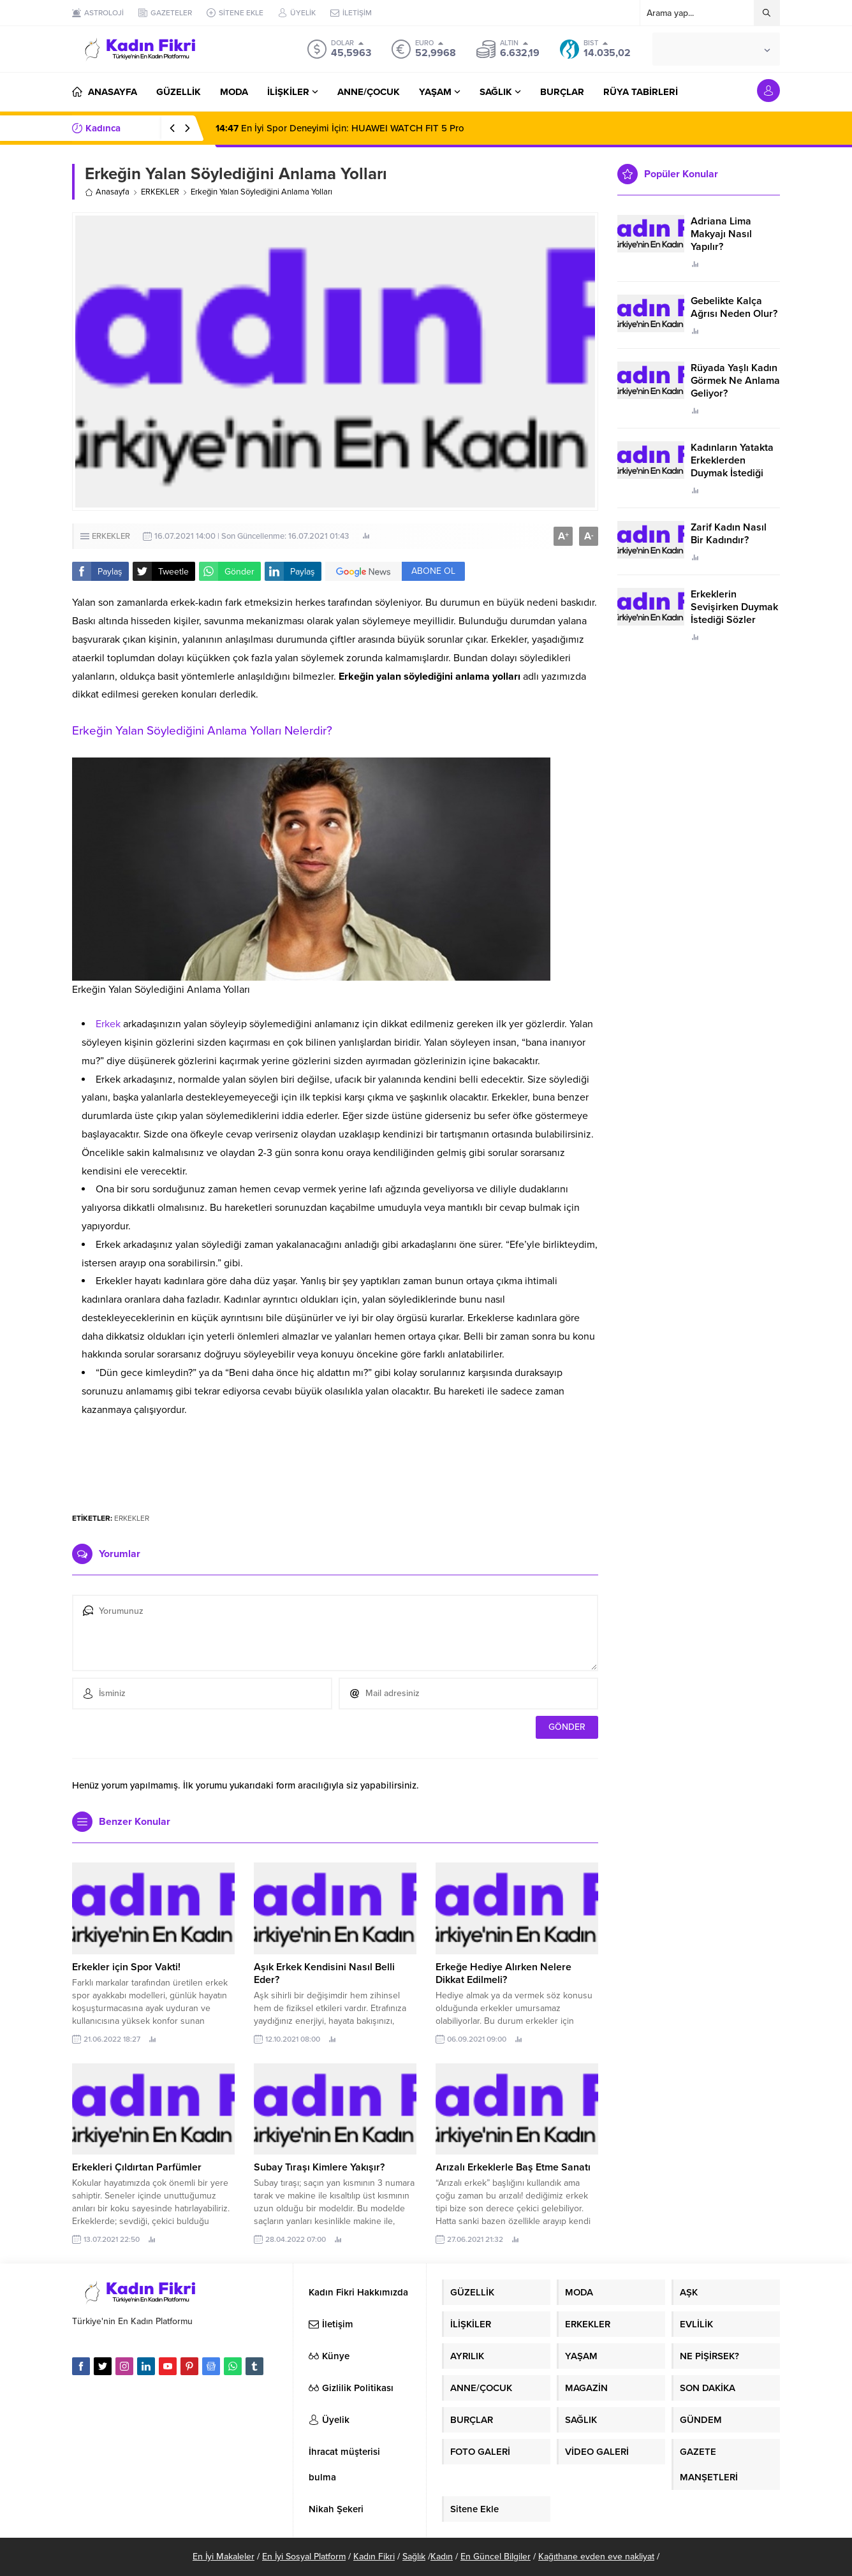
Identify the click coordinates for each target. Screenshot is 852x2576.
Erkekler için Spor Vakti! (126, 1967)
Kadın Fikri (374, 2556)
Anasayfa (107, 192)
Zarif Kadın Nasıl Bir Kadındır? (729, 533)
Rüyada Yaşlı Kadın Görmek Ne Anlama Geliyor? (735, 381)
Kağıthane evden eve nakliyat (596, 2556)
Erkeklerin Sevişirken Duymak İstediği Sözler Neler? (734, 613)
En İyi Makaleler (223, 2556)
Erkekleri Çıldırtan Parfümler (137, 2167)
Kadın (441, 2556)
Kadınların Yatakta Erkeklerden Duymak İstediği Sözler (732, 466)
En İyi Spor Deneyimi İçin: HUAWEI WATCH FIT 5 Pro (340, 128)
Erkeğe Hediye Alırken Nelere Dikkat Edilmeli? (503, 1973)
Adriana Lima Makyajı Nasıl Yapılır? (721, 234)
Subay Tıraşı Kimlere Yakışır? (320, 2167)
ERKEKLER (160, 192)
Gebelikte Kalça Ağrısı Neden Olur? (734, 307)
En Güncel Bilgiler (495, 2556)
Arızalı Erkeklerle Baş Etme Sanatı (513, 2167)
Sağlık (413, 2556)
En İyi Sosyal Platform (304, 2556)
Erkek (108, 1024)
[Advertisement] (335, 1464)
